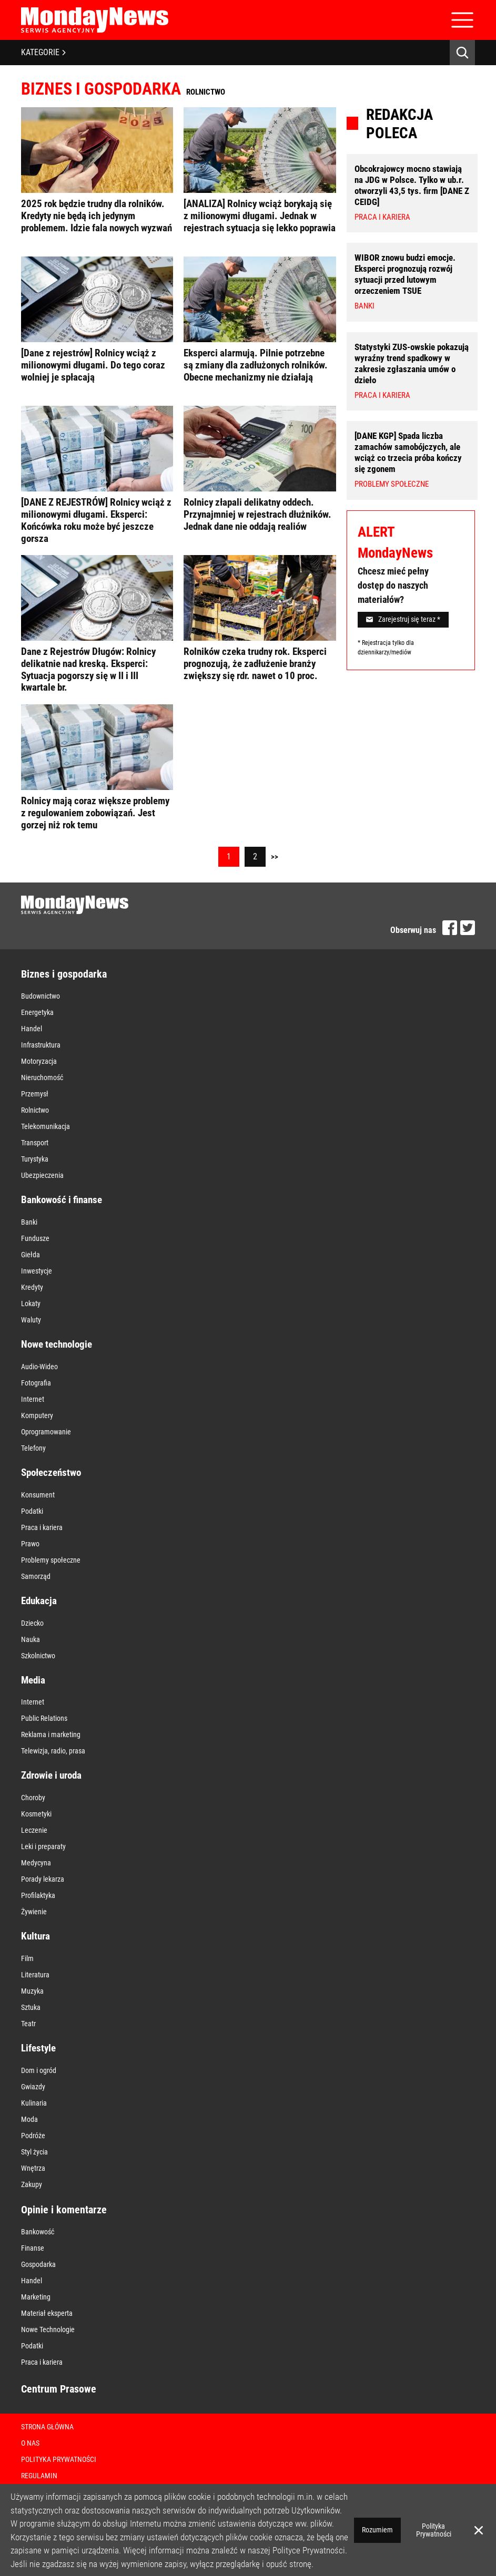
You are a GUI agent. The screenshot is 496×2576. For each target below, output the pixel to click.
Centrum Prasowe (58, 2389)
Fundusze (35, 1238)
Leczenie (34, 1830)
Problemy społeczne (50, 1560)
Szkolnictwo (38, 1655)
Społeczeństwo (51, 1472)
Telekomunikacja (45, 1126)
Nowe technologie (56, 1344)
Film (27, 1958)
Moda (29, 2119)
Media (33, 1680)
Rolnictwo (35, 1110)
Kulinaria (34, 2103)
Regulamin (39, 2475)
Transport (34, 1142)
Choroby (33, 1797)
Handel (31, 1028)
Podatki (32, 1511)
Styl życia (34, 2152)
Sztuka (31, 2007)
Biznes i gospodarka (64, 974)
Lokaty (31, 1303)
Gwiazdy (33, 2086)
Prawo (30, 1544)
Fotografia (36, 1383)
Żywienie (34, 1911)
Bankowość (37, 2232)
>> (274, 856)
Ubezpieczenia (42, 1175)
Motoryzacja (39, 1061)
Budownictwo (40, 996)
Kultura (35, 1936)
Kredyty (32, 1287)
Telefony (33, 1448)
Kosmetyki (36, 1814)
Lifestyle (38, 2048)
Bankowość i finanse (61, 1200)
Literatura (35, 1975)
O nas (30, 2443)
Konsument (38, 1495)
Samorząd (35, 1576)
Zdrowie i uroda (51, 1775)
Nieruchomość (42, 1077)
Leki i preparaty (43, 1846)
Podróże (33, 2135)
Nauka (30, 1639)
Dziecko (32, 1623)
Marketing (35, 2297)
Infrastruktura (40, 1045)
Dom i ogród (38, 2070)
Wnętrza (33, 2168)
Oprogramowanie (46, 1432)
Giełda (30, 1254)
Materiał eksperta (47, 2313)
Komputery (37, 1415)
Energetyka (37, 1012)
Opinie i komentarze (64, 2209)
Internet (32, 1399)
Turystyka (34, 1159)
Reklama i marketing (50, 1734)
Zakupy (31, 2184)
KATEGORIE (43, 52)
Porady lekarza (42, 1879)
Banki (29, 1222)
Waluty (31, 1320)
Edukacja (39, 1601)
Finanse (32, 2248)
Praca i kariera (42, 1527)
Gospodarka (38, 2264)
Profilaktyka (38, 1895)
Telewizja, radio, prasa (53, 1751)
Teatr (28, 2023)
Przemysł (34, 1094)
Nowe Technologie (48, 2329)
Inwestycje (36, 1271)
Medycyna (36, 1863)
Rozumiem (377, 2530)
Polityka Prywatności (58, 2459)
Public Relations (44, 1718)
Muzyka (32, 1991)
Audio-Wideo (39, 1366)
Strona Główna (47, 2427)
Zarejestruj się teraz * (403, 619)
